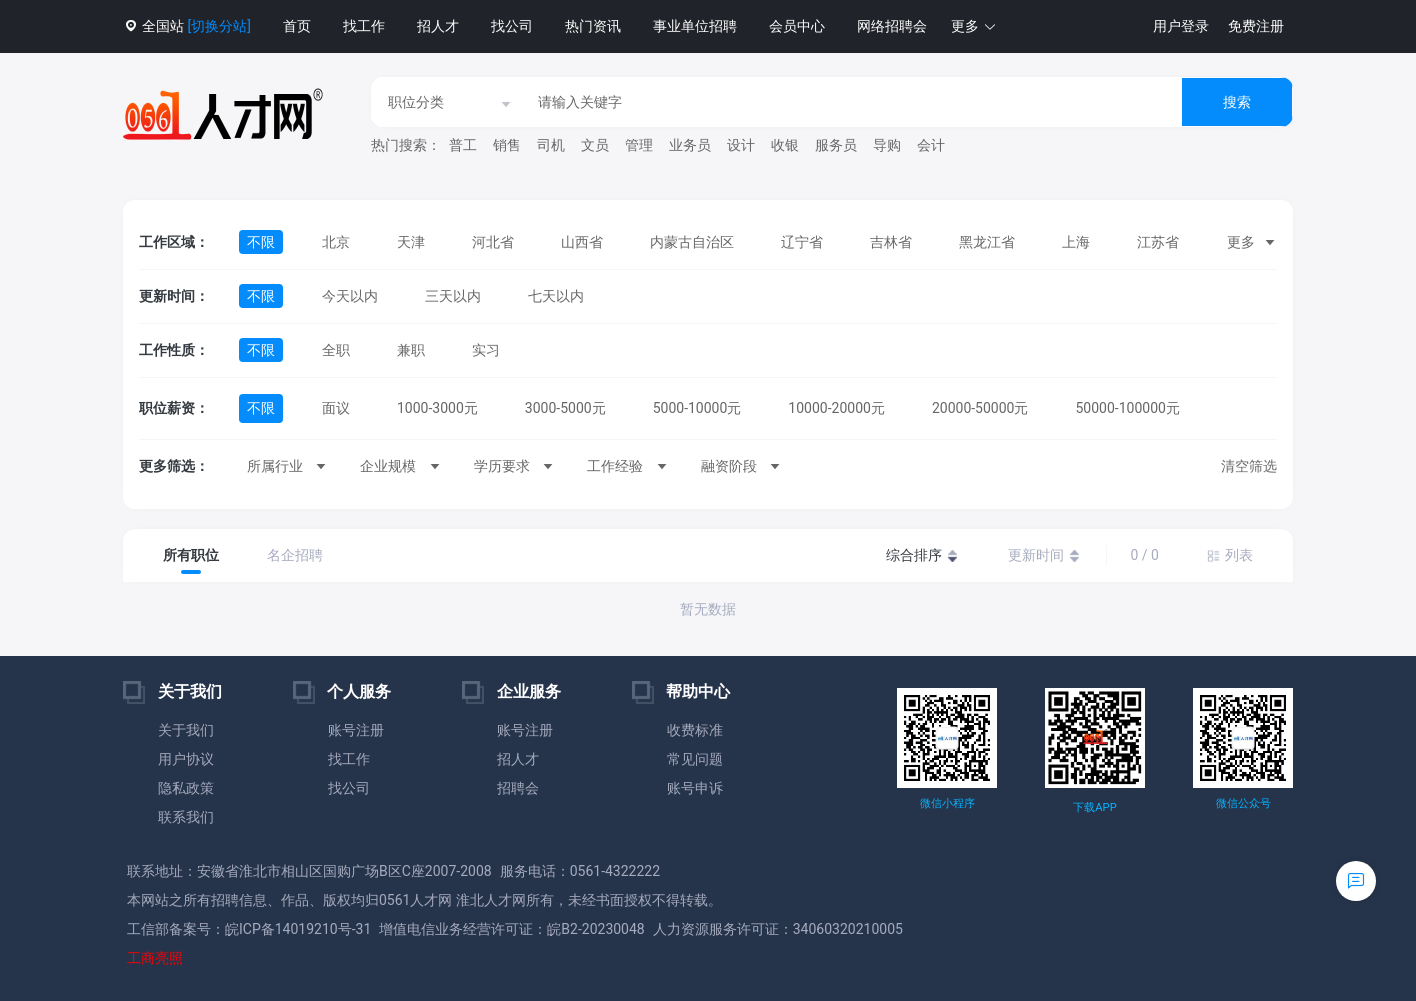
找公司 (512, 26)
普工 (463, 145)
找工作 (364, 26)
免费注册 (1256, 26)
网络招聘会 (892, 26)
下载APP (1094, 807)
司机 (551, 145)
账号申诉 (695, 788)
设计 (741, 145)
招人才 (438, 26)
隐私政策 (186, 788)
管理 (639, 145)
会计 (931, 145)
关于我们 (186, 730)
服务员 (836, 145)
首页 (297, 26)
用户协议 (186, 759)
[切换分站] (218, 26)
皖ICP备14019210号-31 (298, 929)
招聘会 (518, 788)
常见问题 (695, 759)
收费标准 (695, 730)
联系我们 (186, 817)
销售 (507, 145)
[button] (974, 26)
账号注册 (356, 730)
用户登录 (1181, 26)
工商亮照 (155, 958)
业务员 (690, 145)
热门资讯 (593, 26)
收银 (785, 145)
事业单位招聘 (695, 26)
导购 (887, 145)
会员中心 (797, 26)
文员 (595, 145)
